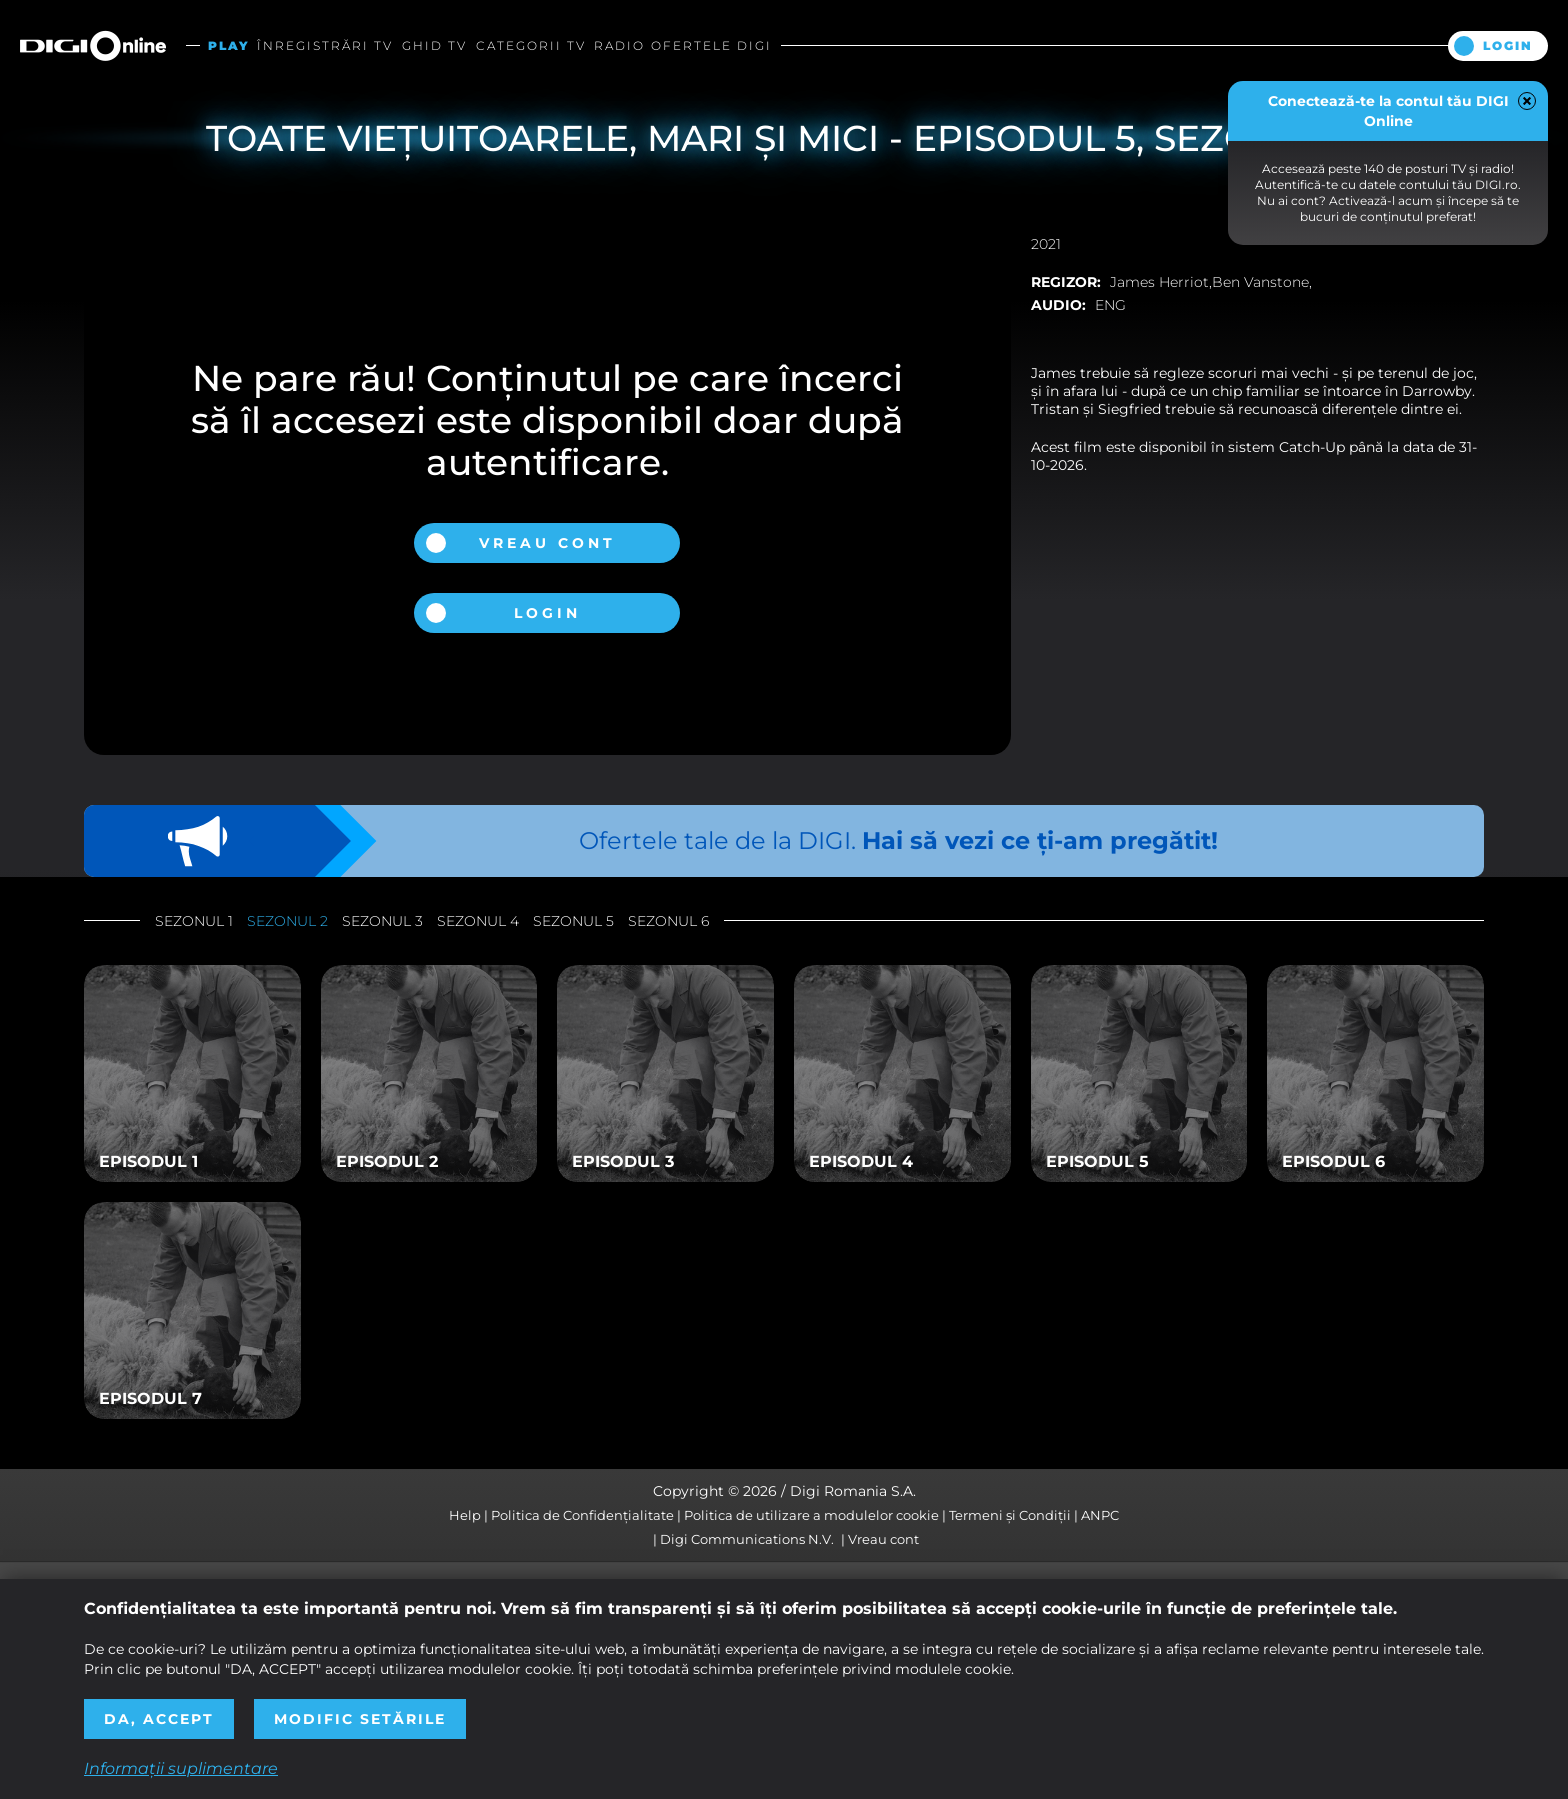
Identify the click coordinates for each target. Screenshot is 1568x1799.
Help (465, 1515)
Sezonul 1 (194, 921)
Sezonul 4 (478, 921)
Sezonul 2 (287, 921)
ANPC (1100, 1515)
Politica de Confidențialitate (582, 1515)
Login (1508, 45)
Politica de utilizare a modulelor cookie (811, 1515)
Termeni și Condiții (1010, 1515)
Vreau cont (547, 543)
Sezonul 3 (382, 921)
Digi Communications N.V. (747, 1539)
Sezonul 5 (573, 921)
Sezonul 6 (668, 921)
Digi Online (93, 45)
